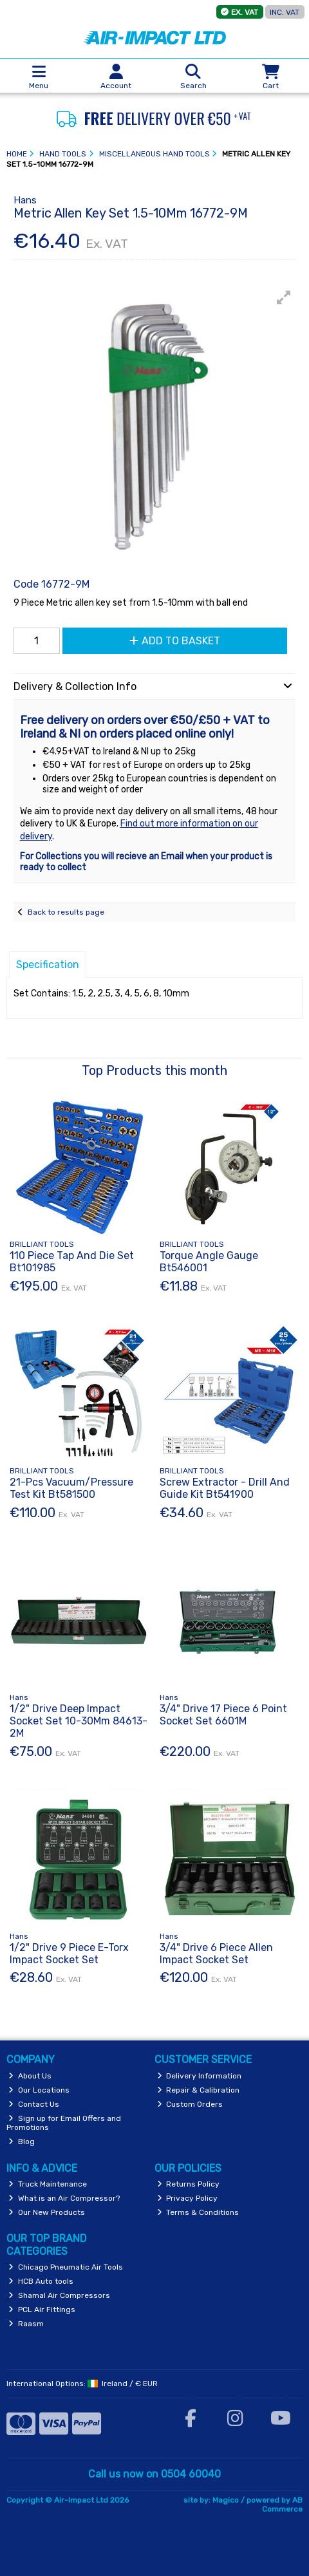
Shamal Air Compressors (59, 2295)
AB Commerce (282, 2505)
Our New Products (46, 2212)
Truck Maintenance (47, 2184)
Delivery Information (199, 2075)
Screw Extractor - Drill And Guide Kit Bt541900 (225, 1488)
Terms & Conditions (198, 2212)
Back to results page (66, 912)
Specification (47, 964)
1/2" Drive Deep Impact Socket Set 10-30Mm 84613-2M (78, 1721)
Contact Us (33, 2104)
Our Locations (39, 2090)
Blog (21, 2141)
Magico (225, 2500)
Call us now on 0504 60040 (154, 2474)
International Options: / (82, 2383)
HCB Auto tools (40, 2281)
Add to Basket (174, 641)
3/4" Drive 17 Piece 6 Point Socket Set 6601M (223, 1715)
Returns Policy (188, 2184)
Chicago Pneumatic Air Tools (65, 2267)
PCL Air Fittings (41, 2309)
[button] (284, 297)
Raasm (26, 2323)
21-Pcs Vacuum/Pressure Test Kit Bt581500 (71, 1488)
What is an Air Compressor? (64, 2198)
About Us (30, 2075)
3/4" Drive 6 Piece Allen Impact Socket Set (216, 1953)
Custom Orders (190, 2104)
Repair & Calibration (198, 2090)
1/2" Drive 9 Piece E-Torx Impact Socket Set (69, 1953)
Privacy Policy (187, 2198)
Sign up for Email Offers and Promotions (64, 2123)
